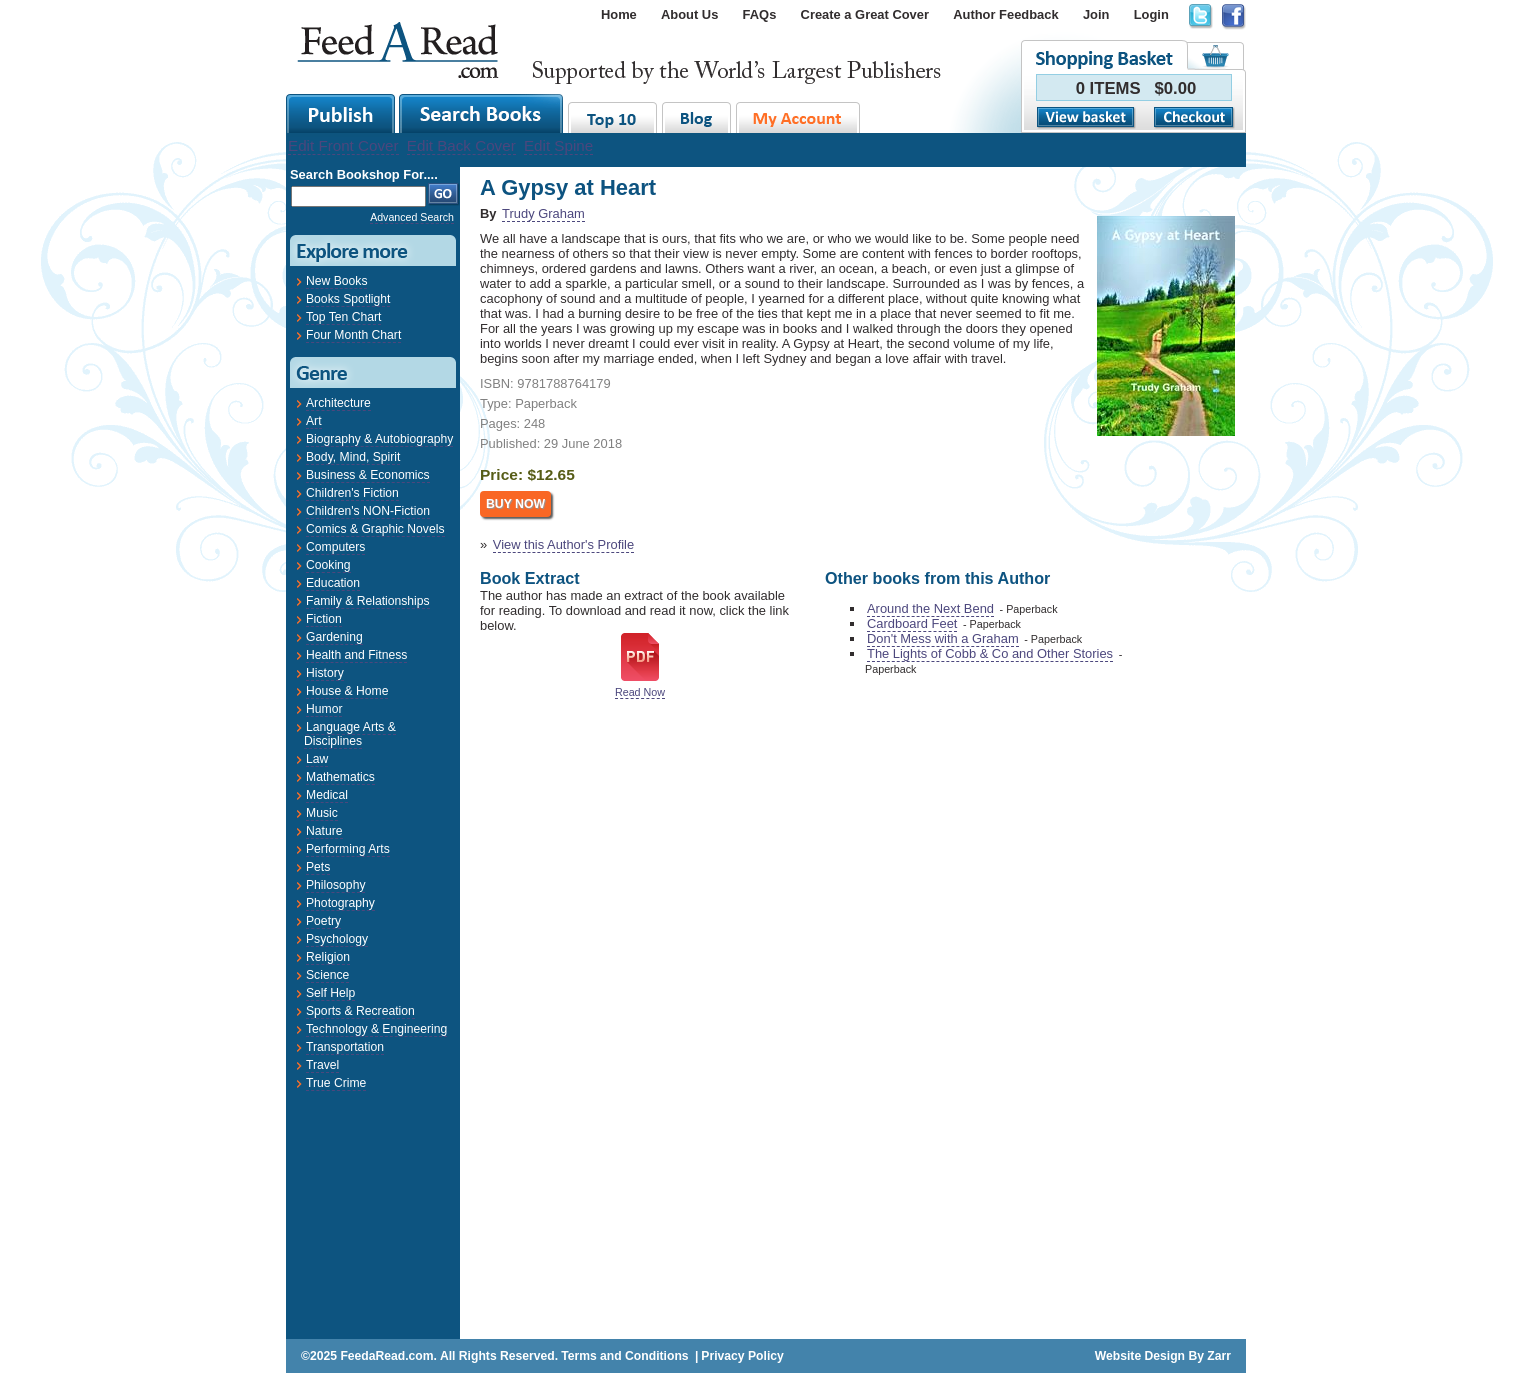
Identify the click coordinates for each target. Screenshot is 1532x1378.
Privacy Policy (742, 1356)
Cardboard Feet (912, 623)
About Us (689, 14)
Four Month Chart (353, 335)
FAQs (760, 14)
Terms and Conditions (624, 1356)
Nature (324, 831)
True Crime (336, 1083)
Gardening (334, 637)
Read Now (640, 692)
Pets (318, 867)
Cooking (328, 565)
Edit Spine (558, 145)
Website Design (1140, 1356)
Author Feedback (1005, 14)
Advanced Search (412, 217)
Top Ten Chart (343, 317)
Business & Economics (368, 475)
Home (619, 14)
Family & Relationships (368, 601)
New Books (336, 281)
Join (1096, 14)
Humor (324, 709)
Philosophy (335, 885)
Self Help (330, 993)
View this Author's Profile (563, 544)
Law (317, 759)
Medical (327, 795)
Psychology (337, 939)
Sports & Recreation (360, 1011)
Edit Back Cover (461, 145)
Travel (322, 1065)
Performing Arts (348, 849)
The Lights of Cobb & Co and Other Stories (990, 653)
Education (333, 583)
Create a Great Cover (865, 14)
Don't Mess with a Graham (943, 638)
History (325, 673)
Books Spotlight (348, 299)
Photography (340, 903)
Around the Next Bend (930, 608)
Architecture (338, 403)
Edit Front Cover (343, 145)
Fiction (324, 619)
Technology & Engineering (376, 1029)
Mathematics (340, 777)
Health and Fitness (356, 655)
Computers (335, 547)
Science (327, 975)
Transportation (345, 1047)
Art (314, 421)
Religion (328, 957)
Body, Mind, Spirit (353, 457)
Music (322, 813)
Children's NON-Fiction (368, 511)
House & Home (347, 691)
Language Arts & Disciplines (350, 734)
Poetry (323, 921)
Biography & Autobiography (379, 439)
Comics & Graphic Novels (375, 529)
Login (1151, 14)
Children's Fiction (352, 493)
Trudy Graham (543, 213)
